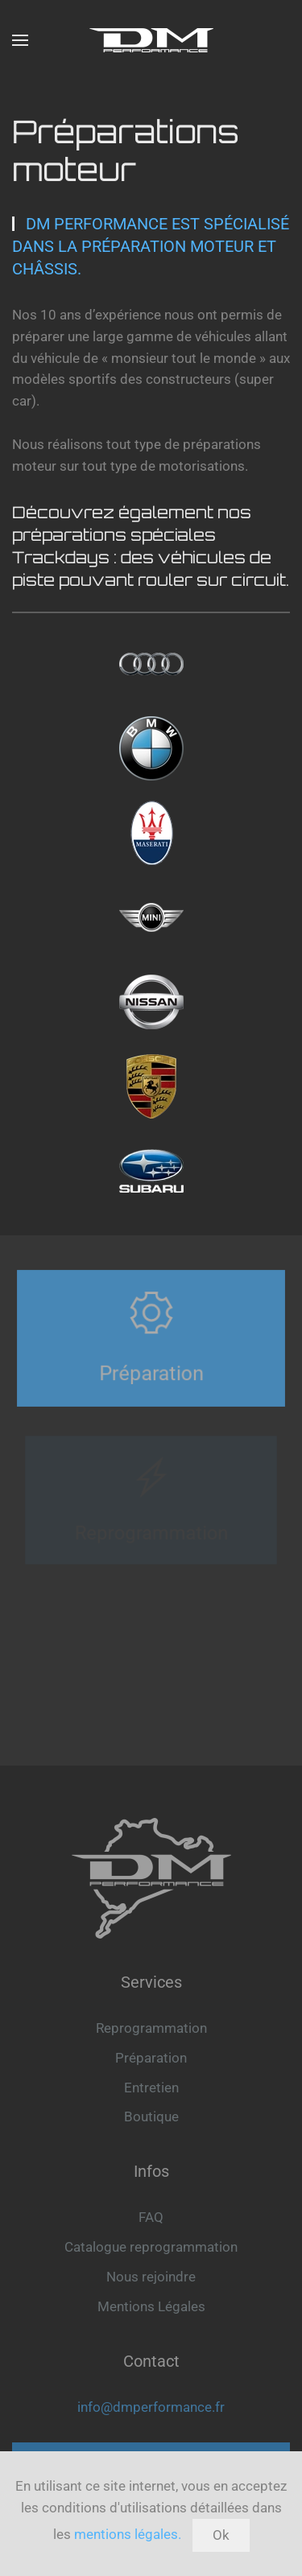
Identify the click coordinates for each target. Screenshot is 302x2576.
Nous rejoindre (151, 2277)
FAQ (151, 2217)
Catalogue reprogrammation (151, 2247)
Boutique (151, 2116)
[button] (20, 40)
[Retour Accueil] (151, 40)
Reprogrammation (151, 2028)
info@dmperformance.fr (151, 2407)
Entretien (151, 2087)
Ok (221, 2535)
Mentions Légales (151, 2306)
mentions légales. (127, 2534)
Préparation (151, 2058)
